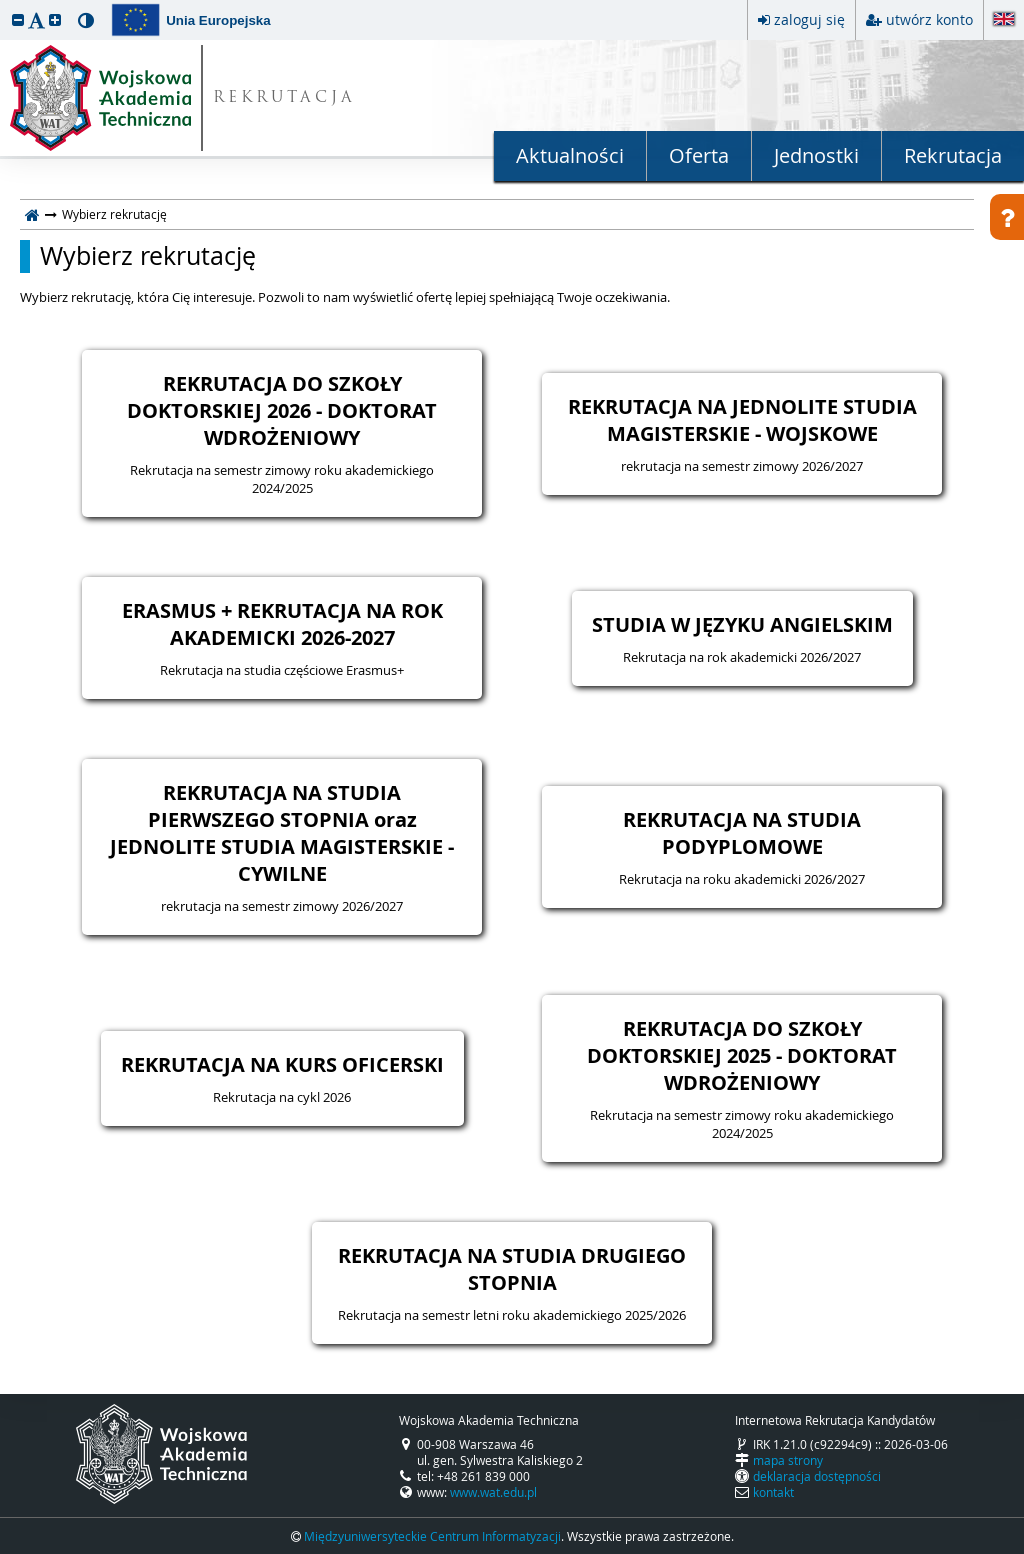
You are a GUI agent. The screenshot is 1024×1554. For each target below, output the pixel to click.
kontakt (773, 1492)
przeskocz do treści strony (5, 5)
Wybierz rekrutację (148, 256)
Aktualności (570, 155)
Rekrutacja (953, 155)
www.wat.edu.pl (493, 1492)
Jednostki (816, 155)
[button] (18, 19)
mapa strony (788, 1460)
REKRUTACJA (284, 98)
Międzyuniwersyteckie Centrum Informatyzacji (432, 1536)
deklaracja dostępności (817, 1476)
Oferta (699, 155)
